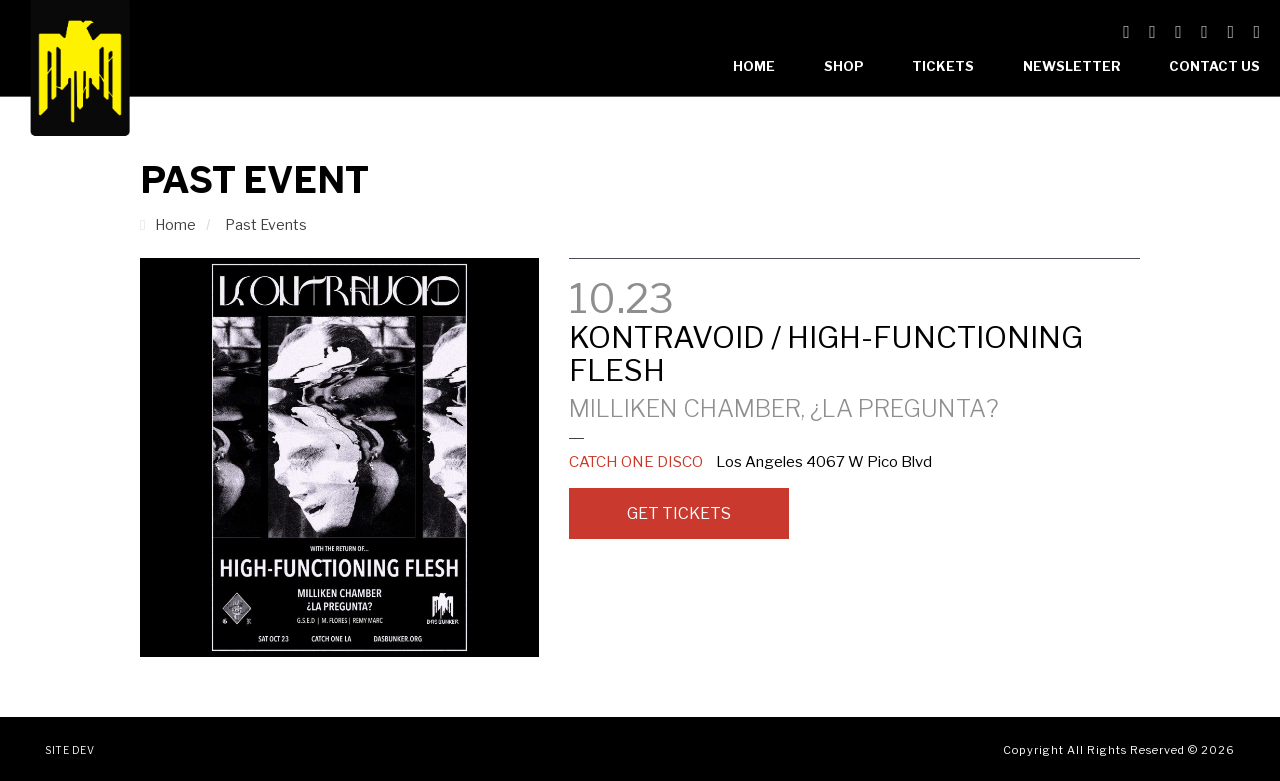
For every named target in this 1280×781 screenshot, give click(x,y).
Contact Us (1214, 66)
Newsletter (1072, 66)
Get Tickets (679, 513)
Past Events (266, 224)
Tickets (943, 66)
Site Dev (69, 750)
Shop (844, 66)
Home (754, 66)
